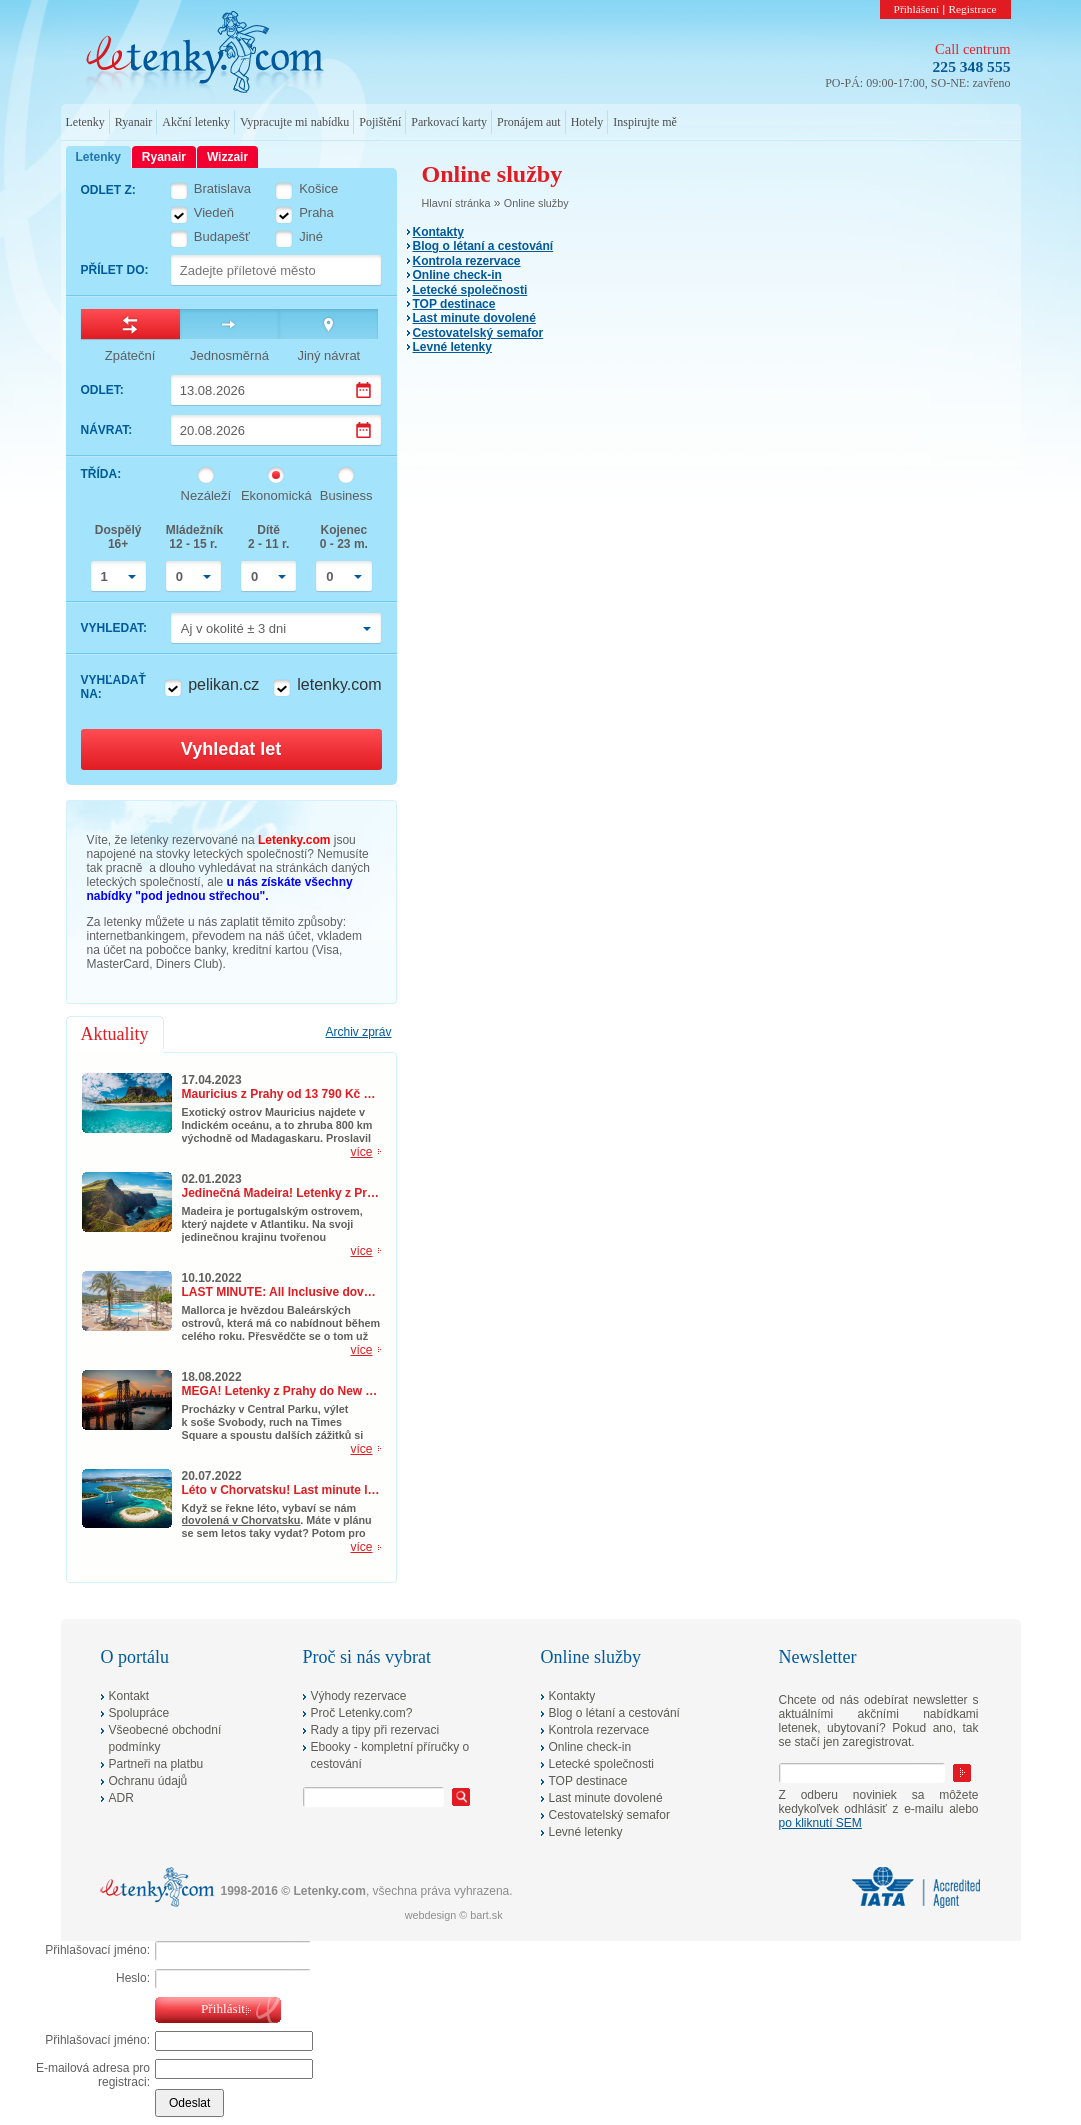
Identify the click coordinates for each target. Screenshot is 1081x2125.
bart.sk (486, 1915)
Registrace (972, 9)
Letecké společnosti (470, 290)
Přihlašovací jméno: (97, 1950)
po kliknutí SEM (820, 1823)
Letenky (85, 122)
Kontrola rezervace (467, 261)
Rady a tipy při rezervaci (375, 1730)
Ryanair (134, 122)
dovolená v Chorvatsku (241, 1520)
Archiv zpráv (358, 1032)
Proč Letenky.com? (362, 1713)
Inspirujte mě (645, 122)
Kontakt (129, 1696)
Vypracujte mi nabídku (294, 122)
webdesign (431, 1915)
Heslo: (133, 1978)
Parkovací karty (449, 122)
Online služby (536, 203)
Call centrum (972, 49)
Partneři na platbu (156, 1764)
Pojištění (380, 122)
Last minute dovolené (474, 318)
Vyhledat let (231, 749)
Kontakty (438, 232)
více (361, 1152)
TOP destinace (454, 304)
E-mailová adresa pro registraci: (93, 2075)
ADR (121, 1798)
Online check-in (457, 275)
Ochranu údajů (148, 1781)
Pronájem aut (529, 122)
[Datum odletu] (276, 390)
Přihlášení (917, 9)
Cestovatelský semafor (478, 333)
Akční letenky (196, 122)
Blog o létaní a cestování (483, 246)
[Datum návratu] (276, 430)
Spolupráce (139, 1713)
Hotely (587, 122)
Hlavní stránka (456, 203)
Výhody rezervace (359, 1696)
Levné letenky (452, 347)
